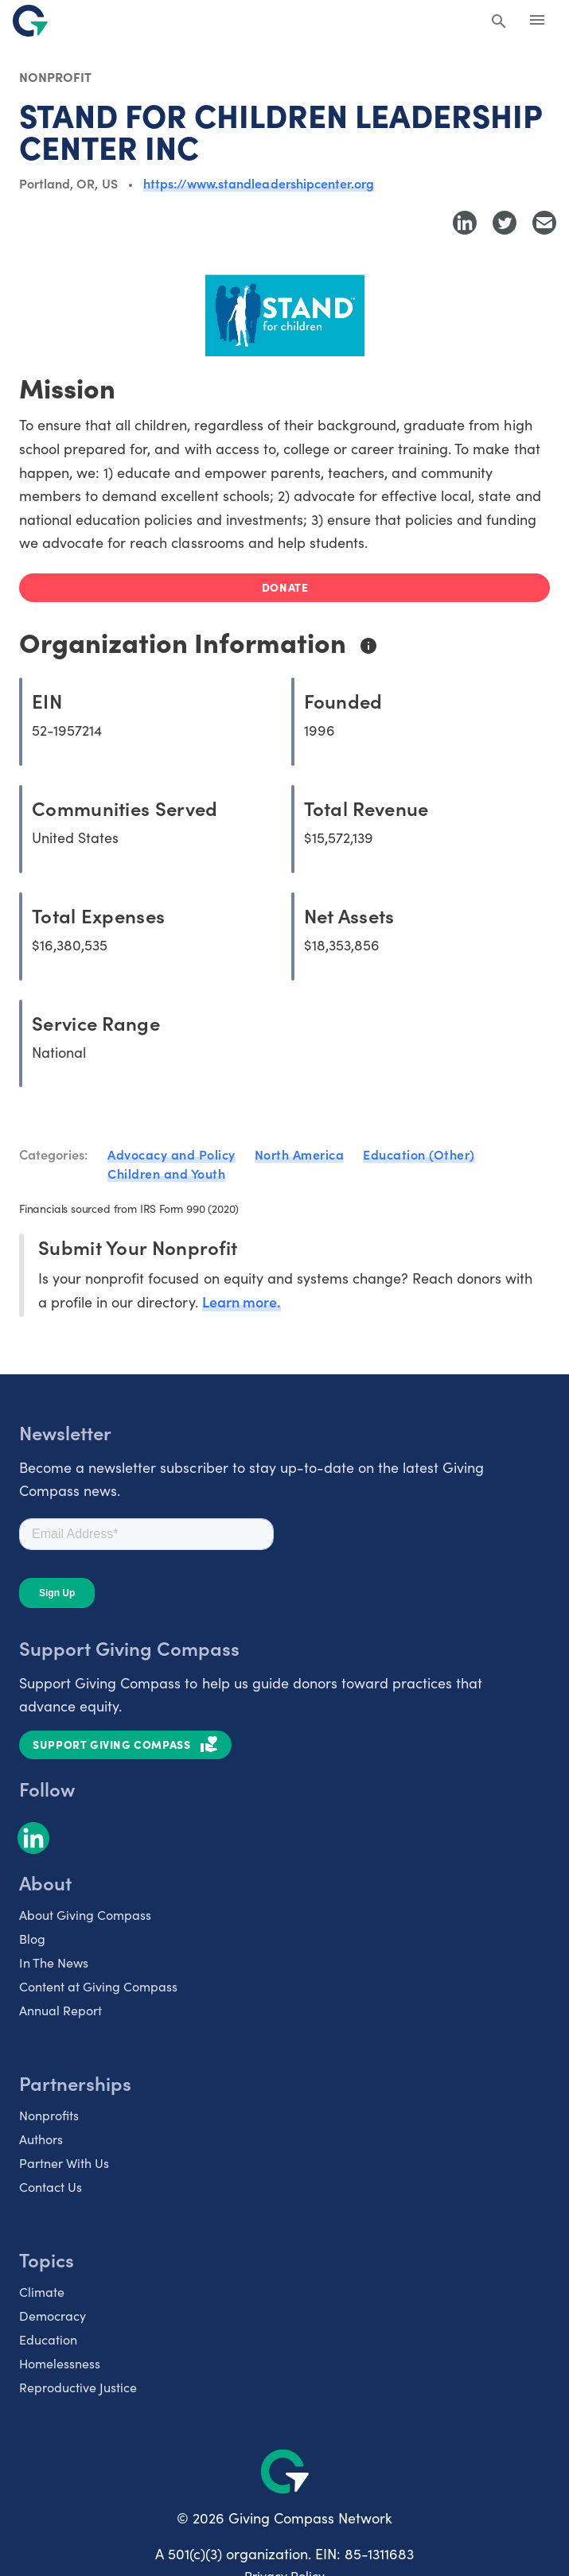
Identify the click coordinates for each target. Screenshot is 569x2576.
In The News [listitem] (53, 1962)
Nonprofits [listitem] (49, 2114)
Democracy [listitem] (52, 2315)
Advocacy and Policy (171, 1154)
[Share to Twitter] (504, 223)
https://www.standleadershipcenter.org (258, 183)
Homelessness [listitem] (59, 2363)
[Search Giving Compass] (499, 22)
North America (300, 1154)
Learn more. (241, 1301)
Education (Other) (419, 1154)
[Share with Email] (544, 223)
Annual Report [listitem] (60, 2009)
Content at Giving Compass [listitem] (98, 1986)
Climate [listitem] (41, 2291)
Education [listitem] (48, 2339)
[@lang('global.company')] (30, 21)
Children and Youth (166, 1173)
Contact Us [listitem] (50, 2186)
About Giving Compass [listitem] (85, 1914)
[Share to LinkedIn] (465, 223)
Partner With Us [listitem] (64, 2162)
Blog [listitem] (32, 1938)
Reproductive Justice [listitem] (78, 2386)
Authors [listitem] (41, 2138)
